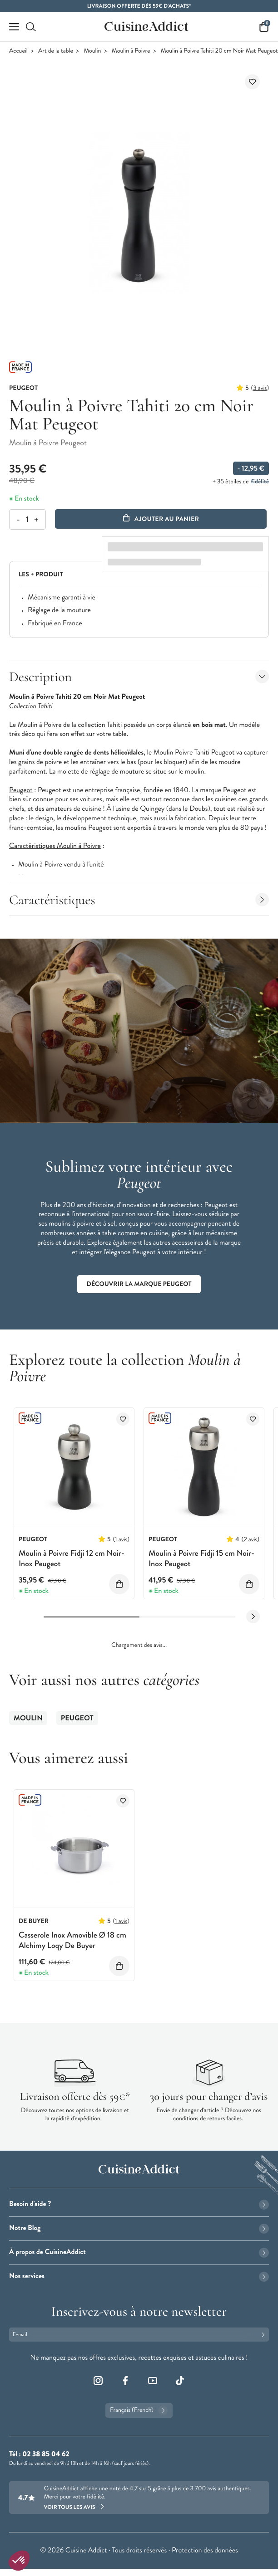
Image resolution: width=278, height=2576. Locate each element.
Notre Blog (139, 2228)
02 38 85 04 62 (45, 2454)
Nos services (139, 2276)
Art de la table (55, 51)
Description (139, 676)
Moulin (92, 51)
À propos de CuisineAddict (139, 2252)
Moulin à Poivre (131, 51)
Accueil (18, 51)
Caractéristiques (139, 899)
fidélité (260, 481)
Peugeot (77, 1718)
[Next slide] (253, 1616)
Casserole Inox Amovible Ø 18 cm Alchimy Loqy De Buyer (72, 1940)
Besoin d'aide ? (139, 2204)
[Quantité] (27, 519)
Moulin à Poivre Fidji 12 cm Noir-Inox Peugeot (71, 1558)
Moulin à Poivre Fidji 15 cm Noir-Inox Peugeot (201, 1558)
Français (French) (139, 2410)
